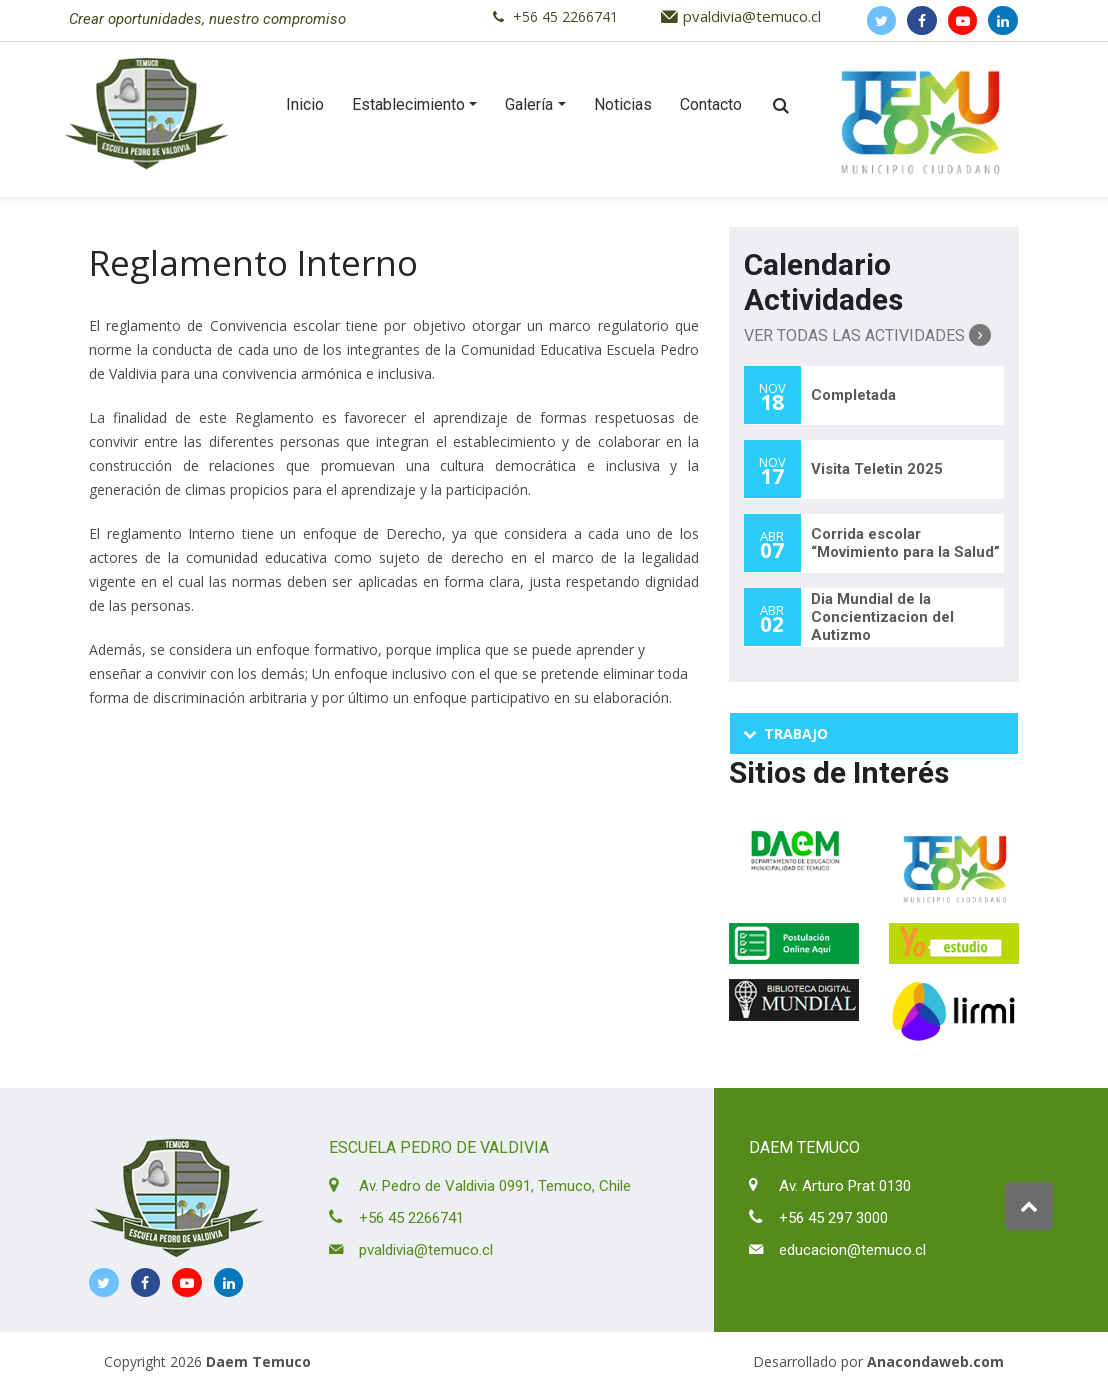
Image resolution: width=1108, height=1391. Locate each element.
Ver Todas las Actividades (867, 335)
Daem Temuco (258, 1361)
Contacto (711, 104)
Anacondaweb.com (935, 1361)
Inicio (305, 104)
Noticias (623, 104)
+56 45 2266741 (565, 16)
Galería (529, 104)
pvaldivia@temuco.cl (752, 16)
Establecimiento (408, 104)
